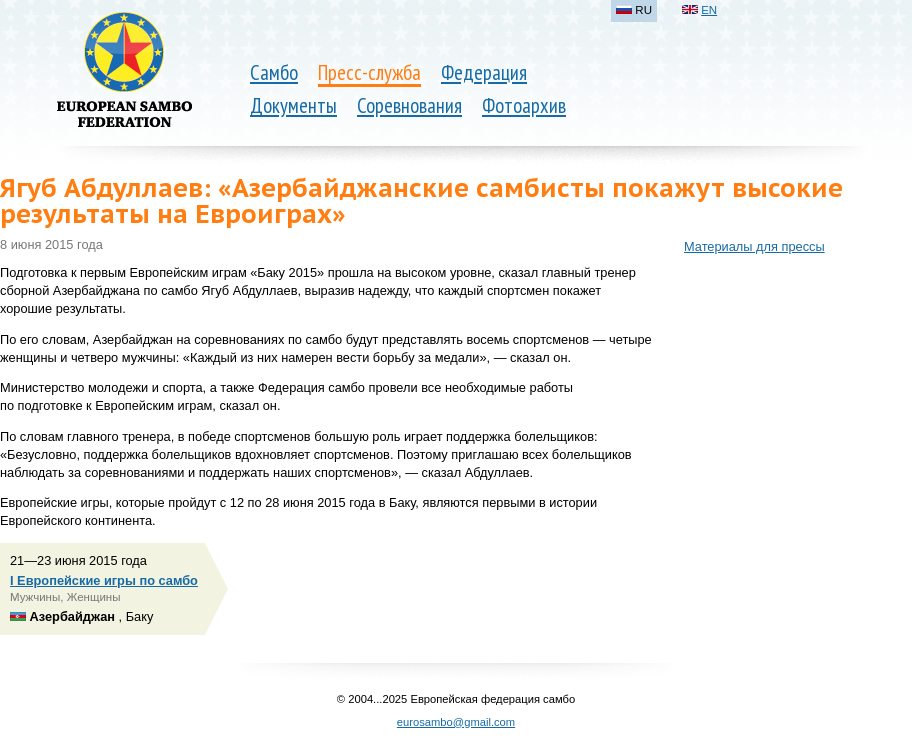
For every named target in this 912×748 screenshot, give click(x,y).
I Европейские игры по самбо (104, 580)
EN (709, 10)
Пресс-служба (369, 72)
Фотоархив (524, 105)
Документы (293, 105)
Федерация (484, 72)
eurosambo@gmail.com (456, 722)
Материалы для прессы (754, 246)
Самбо (274, 72)
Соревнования (409, 105)
